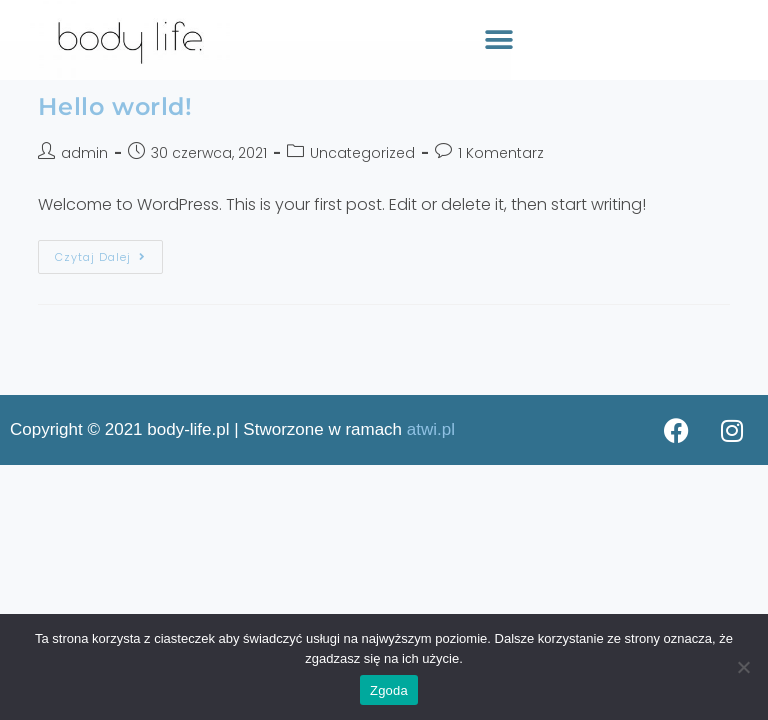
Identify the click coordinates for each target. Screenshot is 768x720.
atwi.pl (431, 429)
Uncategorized (362, 153)
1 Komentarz (501, 153)
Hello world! (115, 106)
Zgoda (389, 690)
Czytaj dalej (100, 257)
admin (84, 153)
